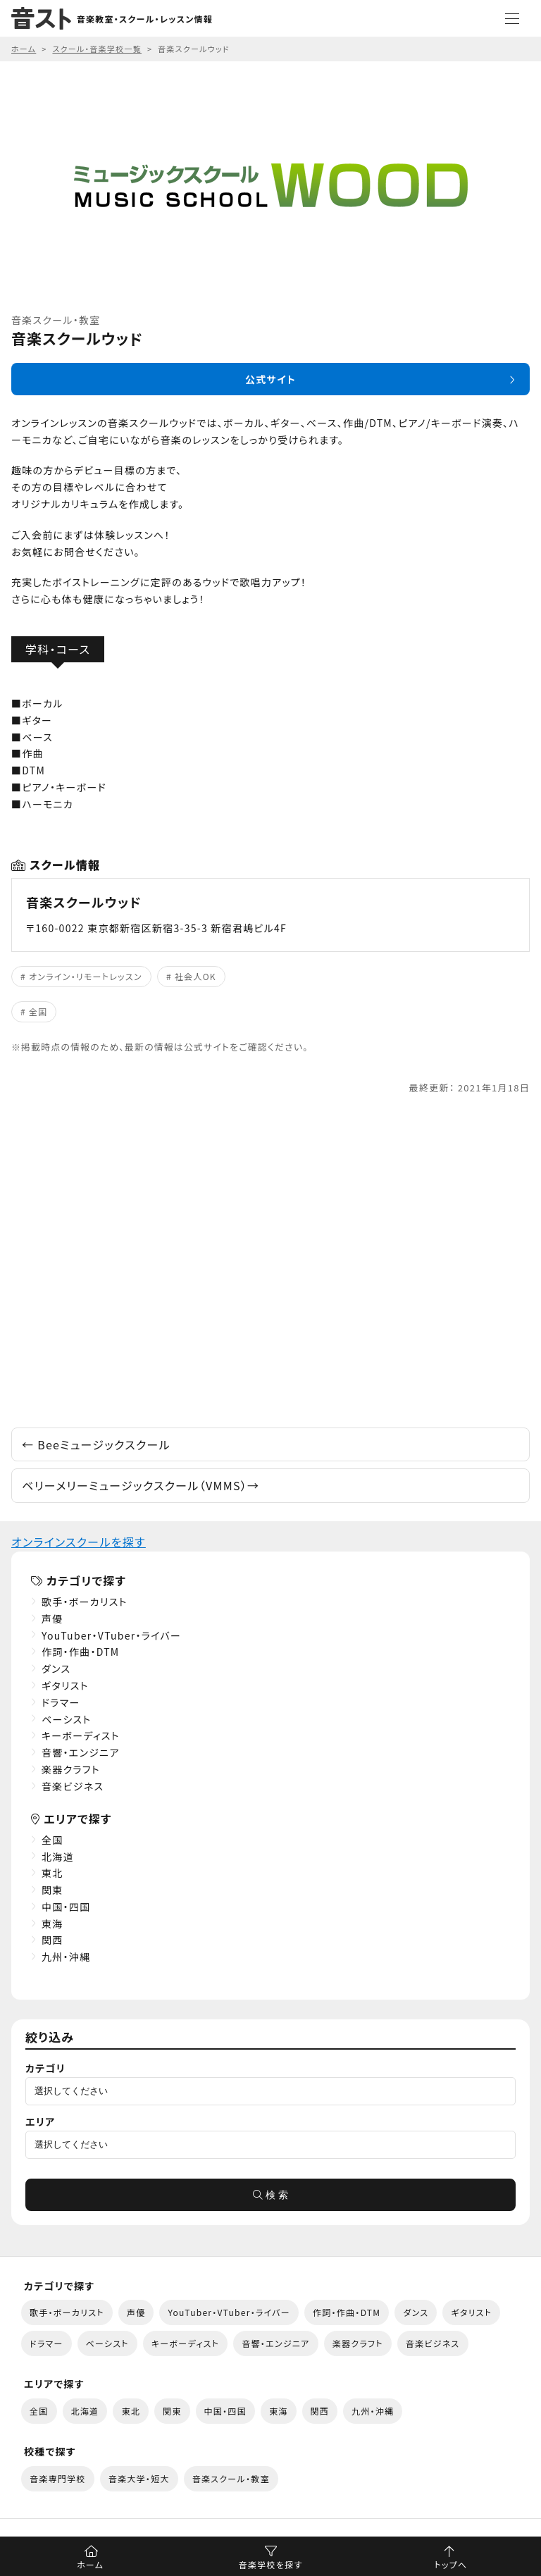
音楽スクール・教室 (231, 2478)
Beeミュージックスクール (96, 1444)
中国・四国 (66, 1907)
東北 (52, 1873)
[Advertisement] (270, 1261)
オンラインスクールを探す (78, 1541)
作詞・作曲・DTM (81, 1652)
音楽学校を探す (271, 2564)
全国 (38, 1011)
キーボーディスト (81, 1735)
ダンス (56, 1668)
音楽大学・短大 (139, 2478)
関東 (52, 1890)
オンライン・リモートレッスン (85, 976)
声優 (52, 1618)
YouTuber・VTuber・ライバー (111, 1635)
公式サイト (270, 379)
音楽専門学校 (58, 2478)
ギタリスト (65, 1685)
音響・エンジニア (81, 1752)
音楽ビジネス (73, 1786)
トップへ (450, 2564)
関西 (52, 1940)
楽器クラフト (71, 1769)
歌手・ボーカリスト (85, 1601)
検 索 (270, 2194)
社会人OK (195, 976)
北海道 (58, 1857)
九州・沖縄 (66, 1957)
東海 (52, 1923)
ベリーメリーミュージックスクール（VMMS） (140, 1485)
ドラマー (61, 1702)
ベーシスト (67, 1719)
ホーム (90, 2564)
